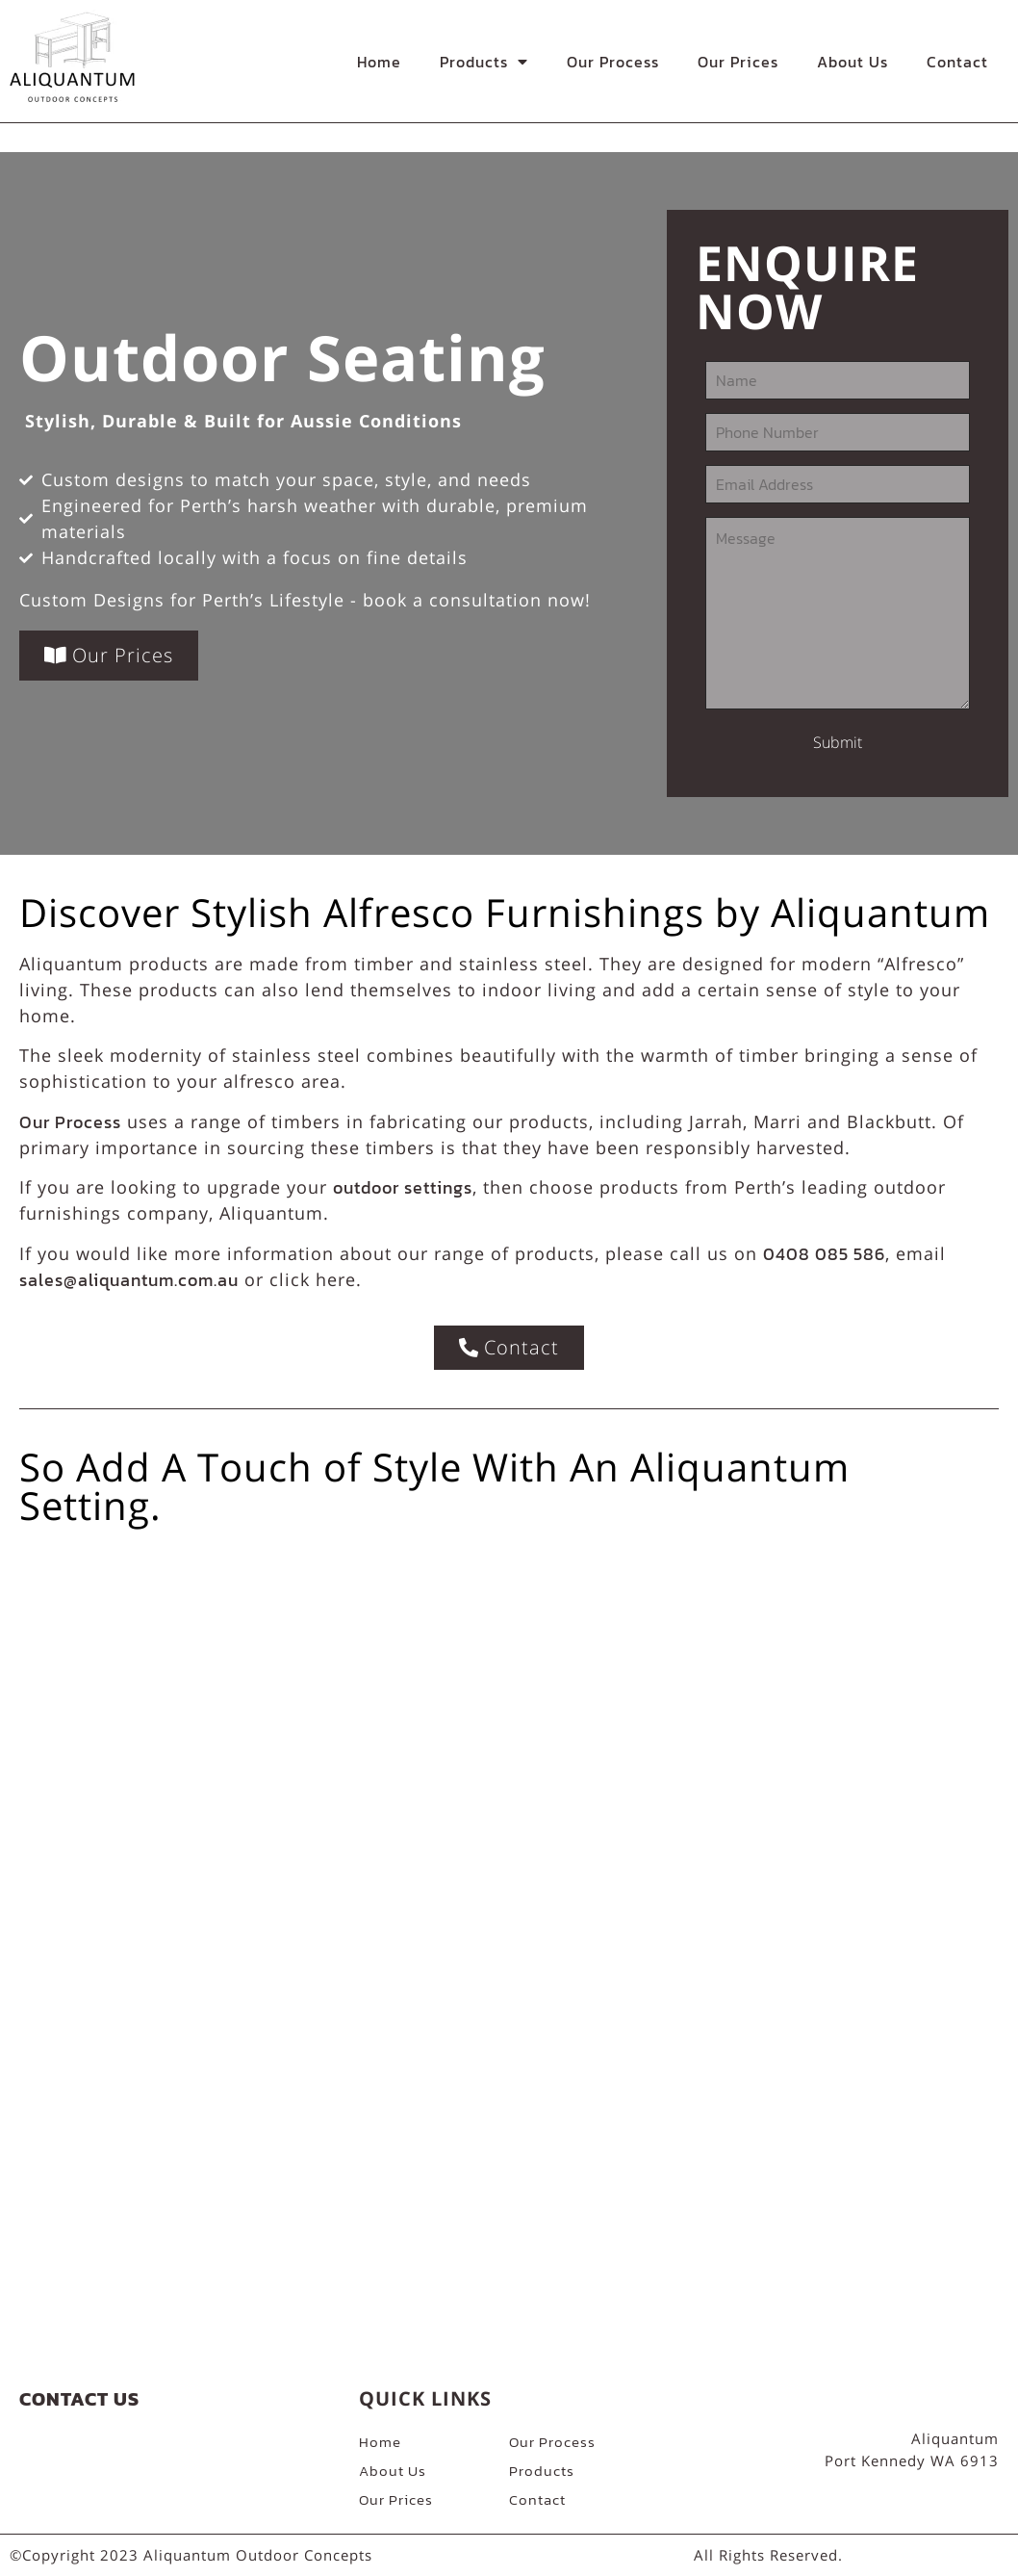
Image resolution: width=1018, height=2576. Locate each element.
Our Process (613, 61)
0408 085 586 (824, 1254)
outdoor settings (402, 1187)
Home (379, 61)
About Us (852, 61)
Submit (837, 742)
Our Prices (738, 61)
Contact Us (79, 2398)
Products (484, 61)
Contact (957, 61)
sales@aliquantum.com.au (129, 1280)
